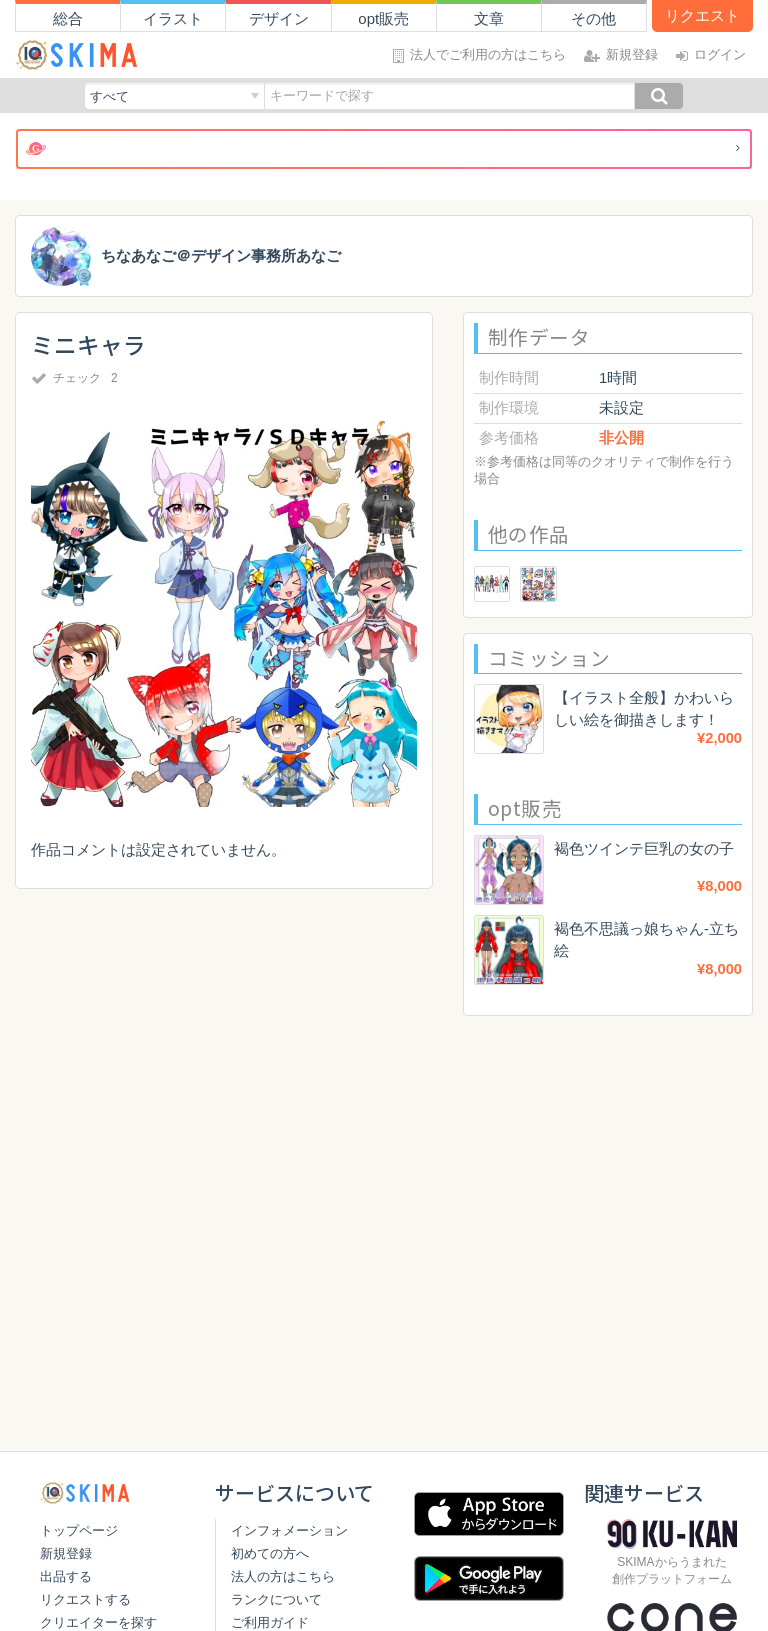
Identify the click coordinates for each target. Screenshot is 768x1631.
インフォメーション (285, 1530)
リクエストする (85, 1599)
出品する (66, 1576)
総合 (68, 18)
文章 (489, 18)
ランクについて (272, 1599)
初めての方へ (266, 1553)
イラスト (173, 18)
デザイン (279, 18)
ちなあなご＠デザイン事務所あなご (221, 256)
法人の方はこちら (279, 1576)
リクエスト (702, 15)
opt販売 (383, 18)
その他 (593, 18)
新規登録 (66, 1553)
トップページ (79, 1530)
